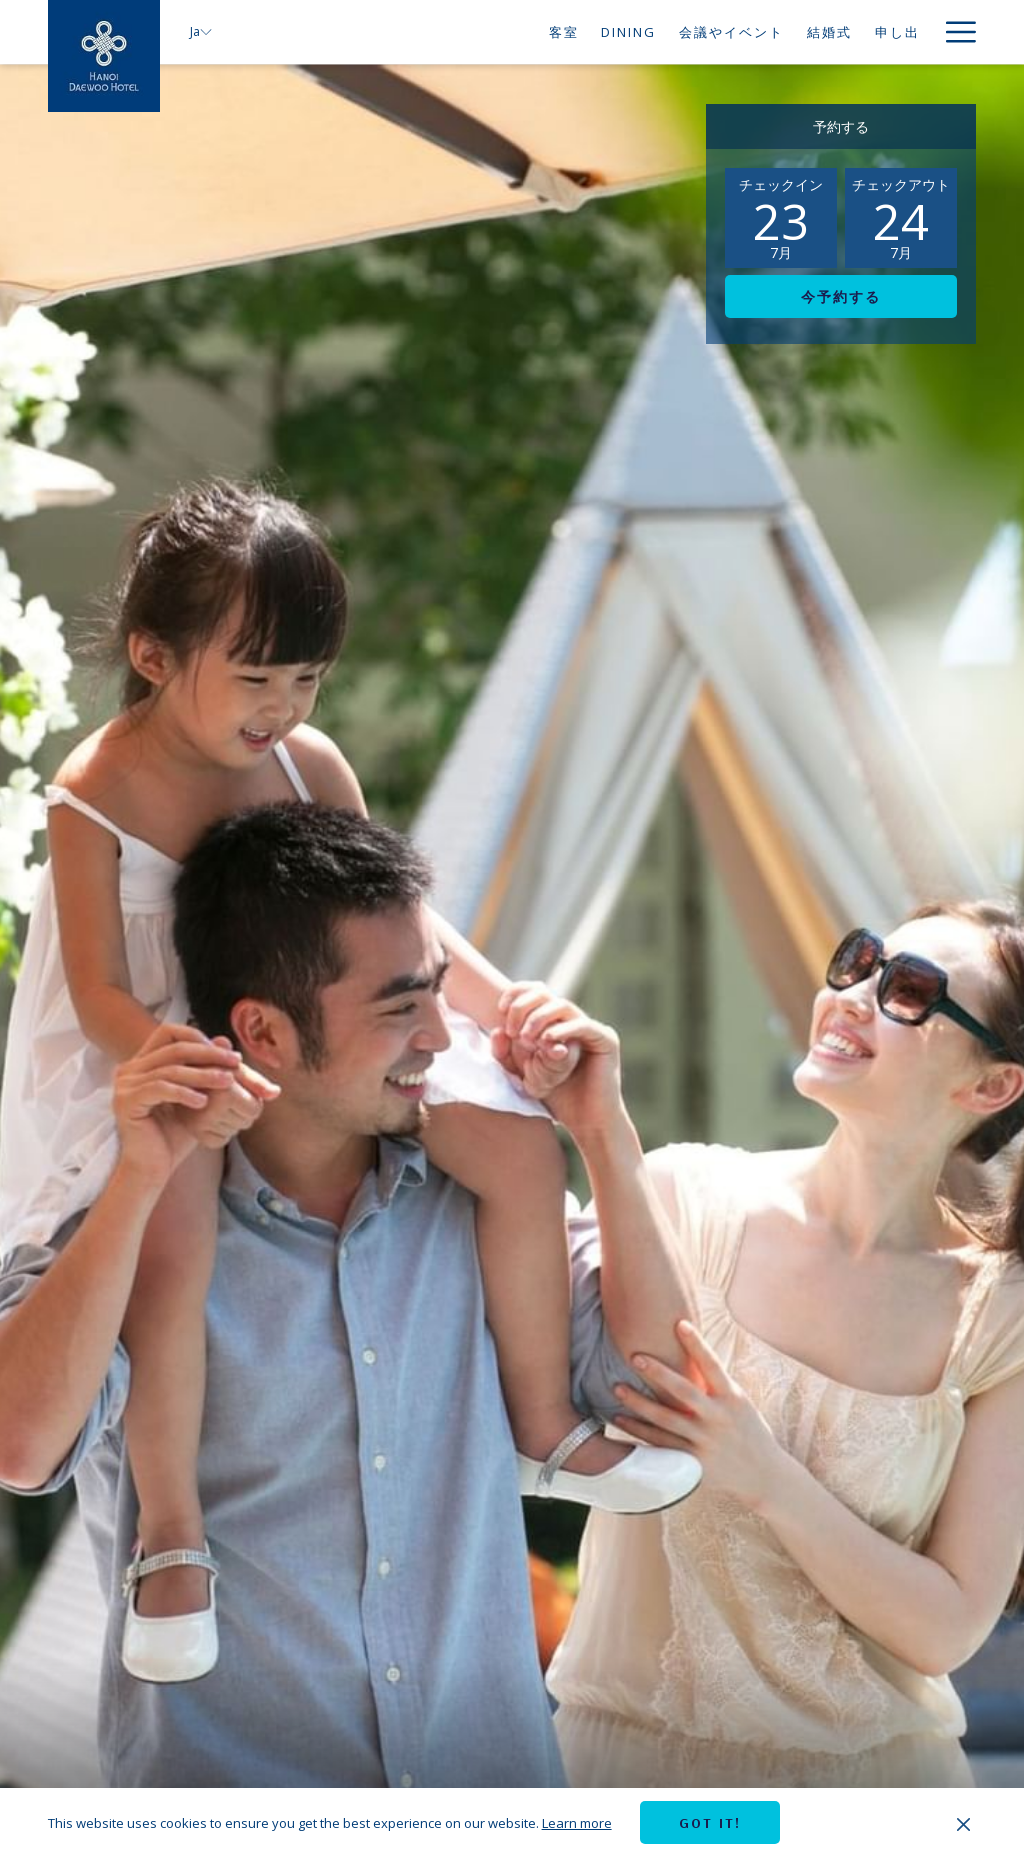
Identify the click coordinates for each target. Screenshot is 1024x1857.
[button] (781, 218)
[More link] (953, 32)
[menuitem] (563, 32)
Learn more (577, 1823)
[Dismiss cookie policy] (963, 1823)
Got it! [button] (710, 1823)
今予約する (841, 297)
